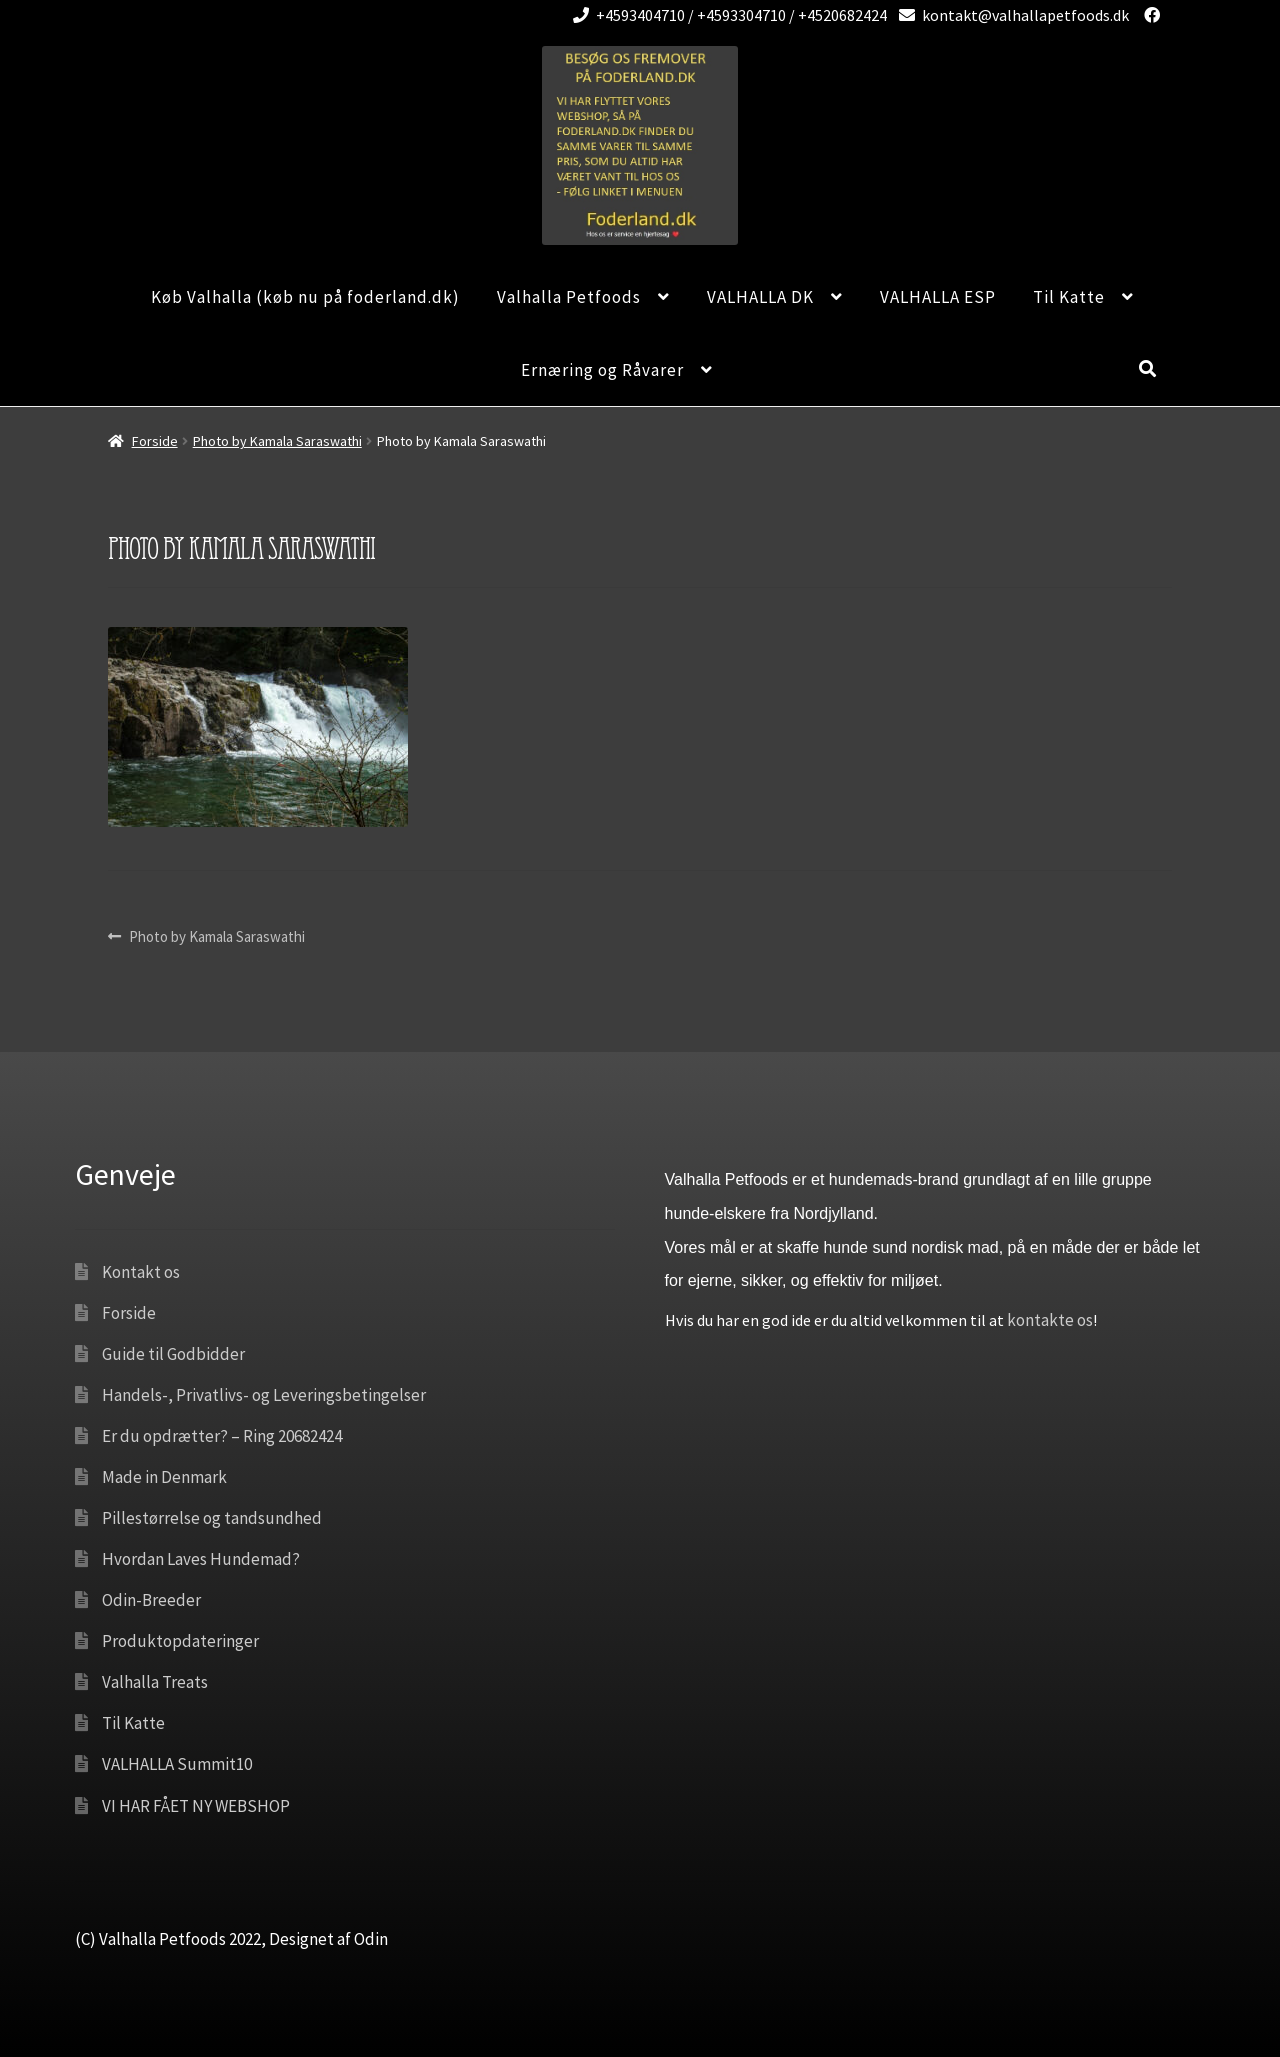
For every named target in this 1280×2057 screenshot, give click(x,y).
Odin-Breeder (151, 1600)
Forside (155, 441)
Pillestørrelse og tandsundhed (212, 1518)
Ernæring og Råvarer (602, 370)
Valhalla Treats (155, 1682)
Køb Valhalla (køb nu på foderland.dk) (305, 297)
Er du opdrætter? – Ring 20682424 (222, 1436)
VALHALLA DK (760, 297)
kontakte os (1050, 1320)
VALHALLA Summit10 (177, 1764)
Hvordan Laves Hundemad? (201, 1559)
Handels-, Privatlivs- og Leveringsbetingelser (264, 1395)
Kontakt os (141, 1272)
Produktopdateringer (180, 1641)
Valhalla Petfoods (569, 297)
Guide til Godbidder (173, 1354)
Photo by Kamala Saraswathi (277, 441)
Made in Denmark (164, 1477)
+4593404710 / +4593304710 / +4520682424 (726, 15)
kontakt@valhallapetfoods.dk (1010, 15)
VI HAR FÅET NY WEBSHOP (196, 1806)
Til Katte (1069, 297)
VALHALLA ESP (938, 297)
